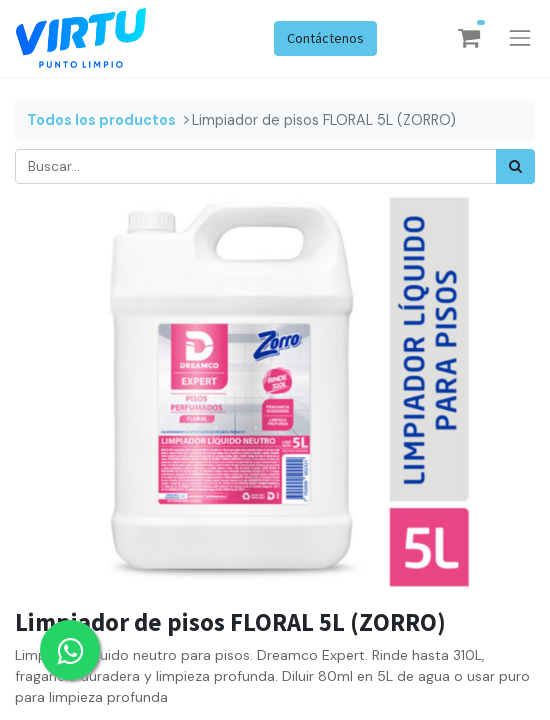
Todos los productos (101, 120)
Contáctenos (325, 38)
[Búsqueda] (515, 166)
